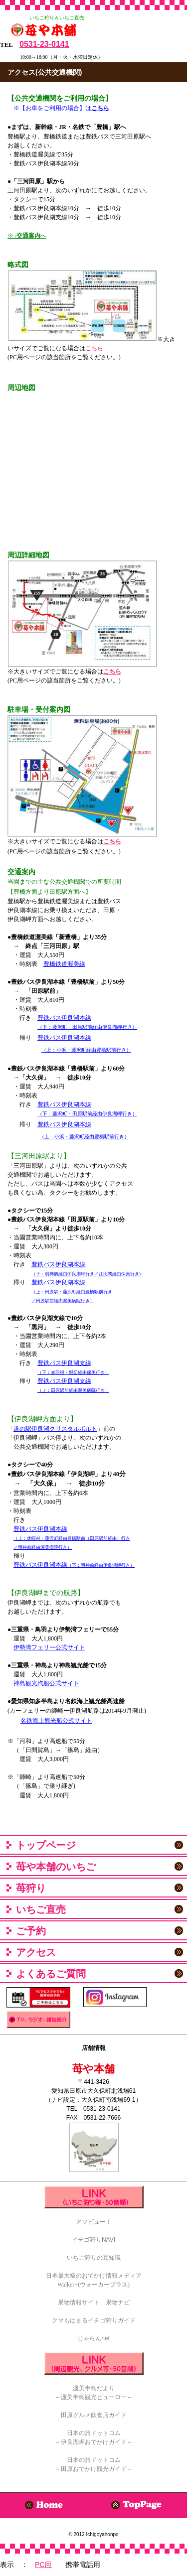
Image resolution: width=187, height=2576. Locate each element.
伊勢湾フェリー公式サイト (49, 1647)
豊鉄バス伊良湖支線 (64, 1362)
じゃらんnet (93, 2338)
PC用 (43, 2565)
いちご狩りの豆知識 (94, 2257)
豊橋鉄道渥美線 (64, 963)
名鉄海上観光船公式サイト (56, 1720)
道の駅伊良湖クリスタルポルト (55, 1428)
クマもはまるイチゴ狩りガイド (94, 2320)
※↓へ (26, 235)
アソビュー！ (94, 2221)
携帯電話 (128, 2565)
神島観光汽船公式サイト (46, 1683)
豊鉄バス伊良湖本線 (64, 1017)
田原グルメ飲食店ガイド (94, 2415)
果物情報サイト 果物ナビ (94, 2302)
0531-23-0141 (44, 44)
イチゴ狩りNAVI (93, 2239)
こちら (94, 348)
